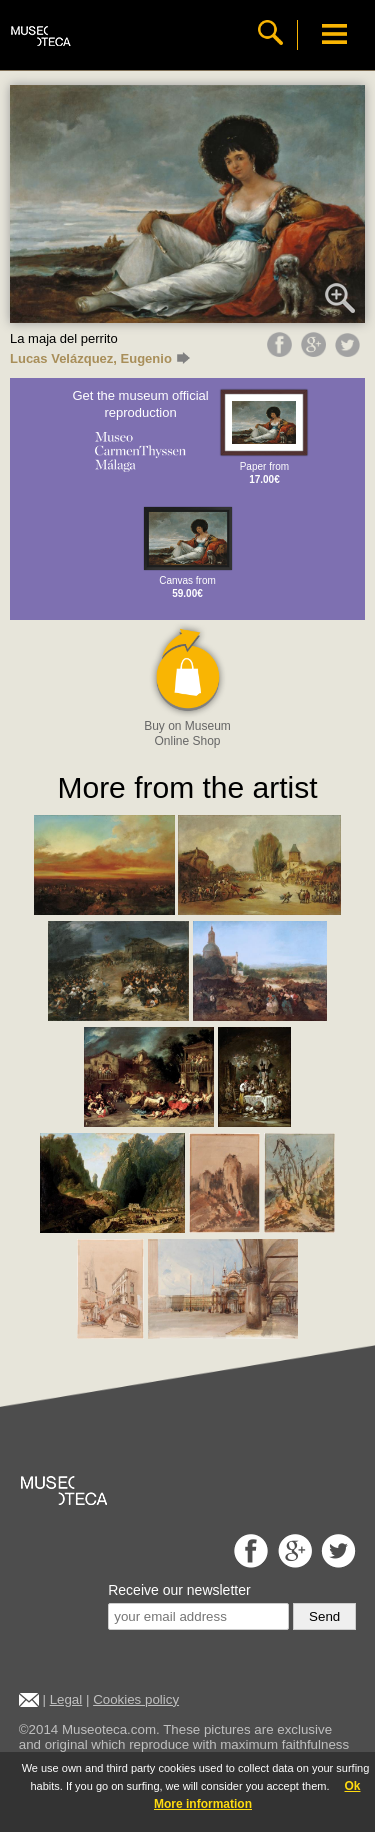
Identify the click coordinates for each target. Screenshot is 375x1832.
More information (203, 1804)
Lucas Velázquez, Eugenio (100, 358)
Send (324, 1616)
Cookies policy (136, 1699)
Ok (352, 1786)
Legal (66, 1699)
